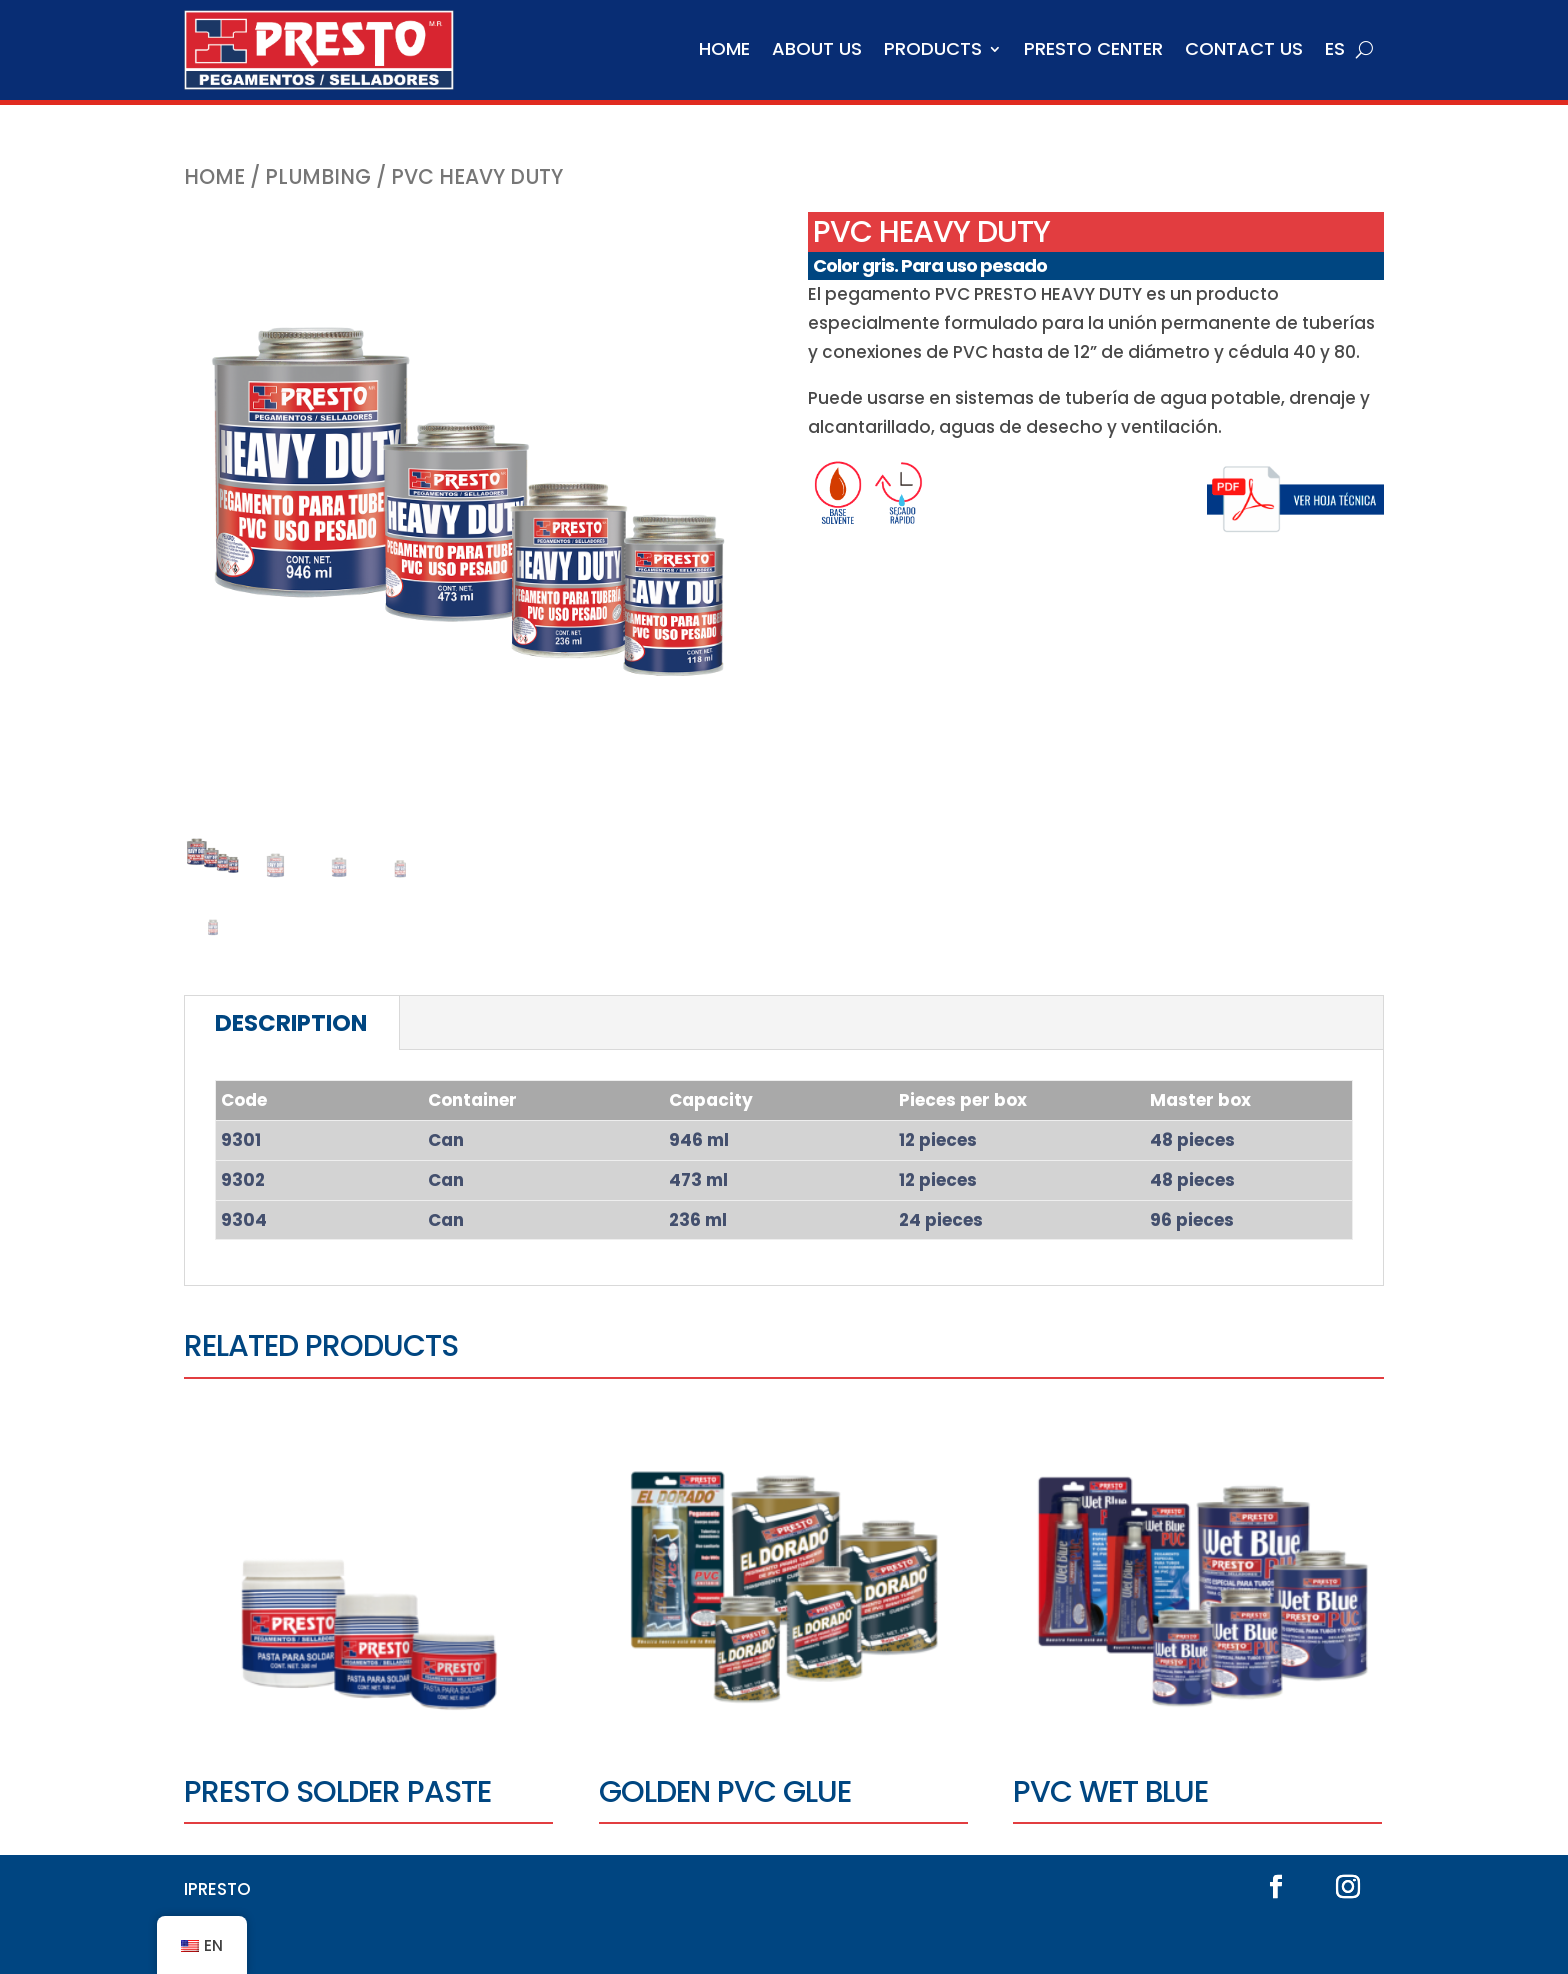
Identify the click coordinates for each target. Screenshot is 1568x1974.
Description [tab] (291, 1023)
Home (724, 48)
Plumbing (318, 177)
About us (817, 48)
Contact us (1244, 48)
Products (933, 48)
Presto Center (1093, 48)
